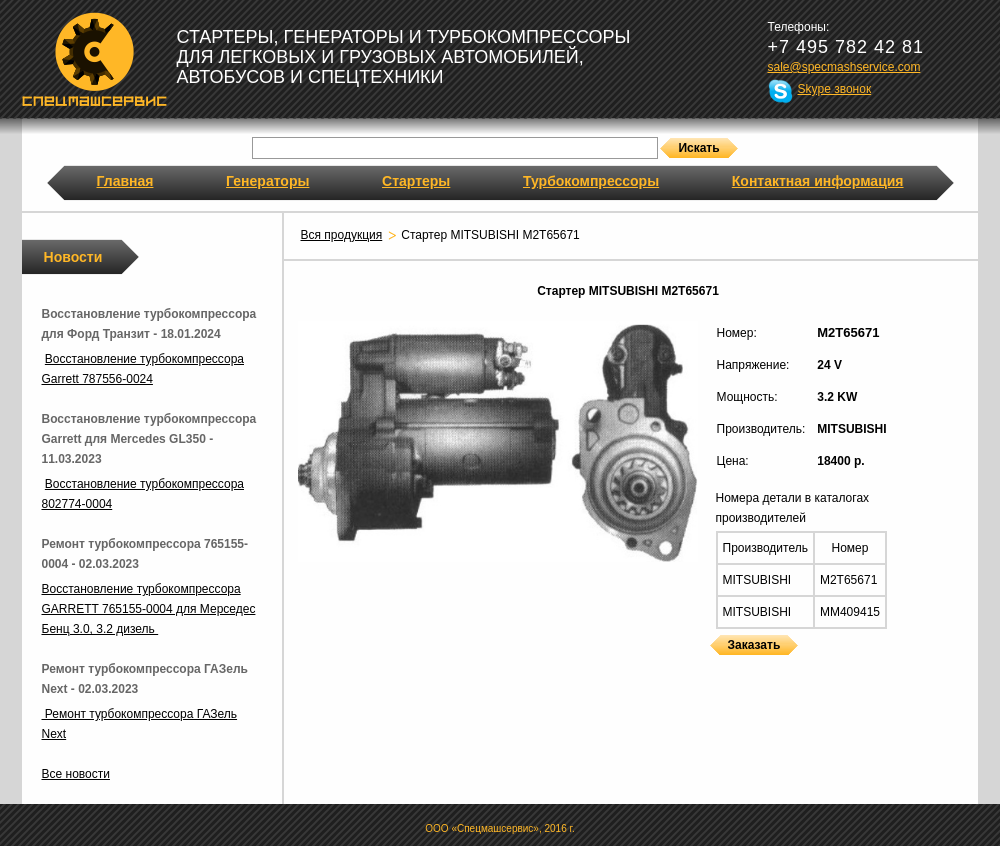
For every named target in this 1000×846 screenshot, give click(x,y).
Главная (125, 181)
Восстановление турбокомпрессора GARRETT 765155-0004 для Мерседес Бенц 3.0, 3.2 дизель (149, 609)
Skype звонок (835, 89)
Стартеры (416, 181)
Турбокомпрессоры (591, 181)
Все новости (76, 774)
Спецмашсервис (94, 59)
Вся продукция (342, 235)
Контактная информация (818, 181)
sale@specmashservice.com (844, 67)
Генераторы (267, 181)
